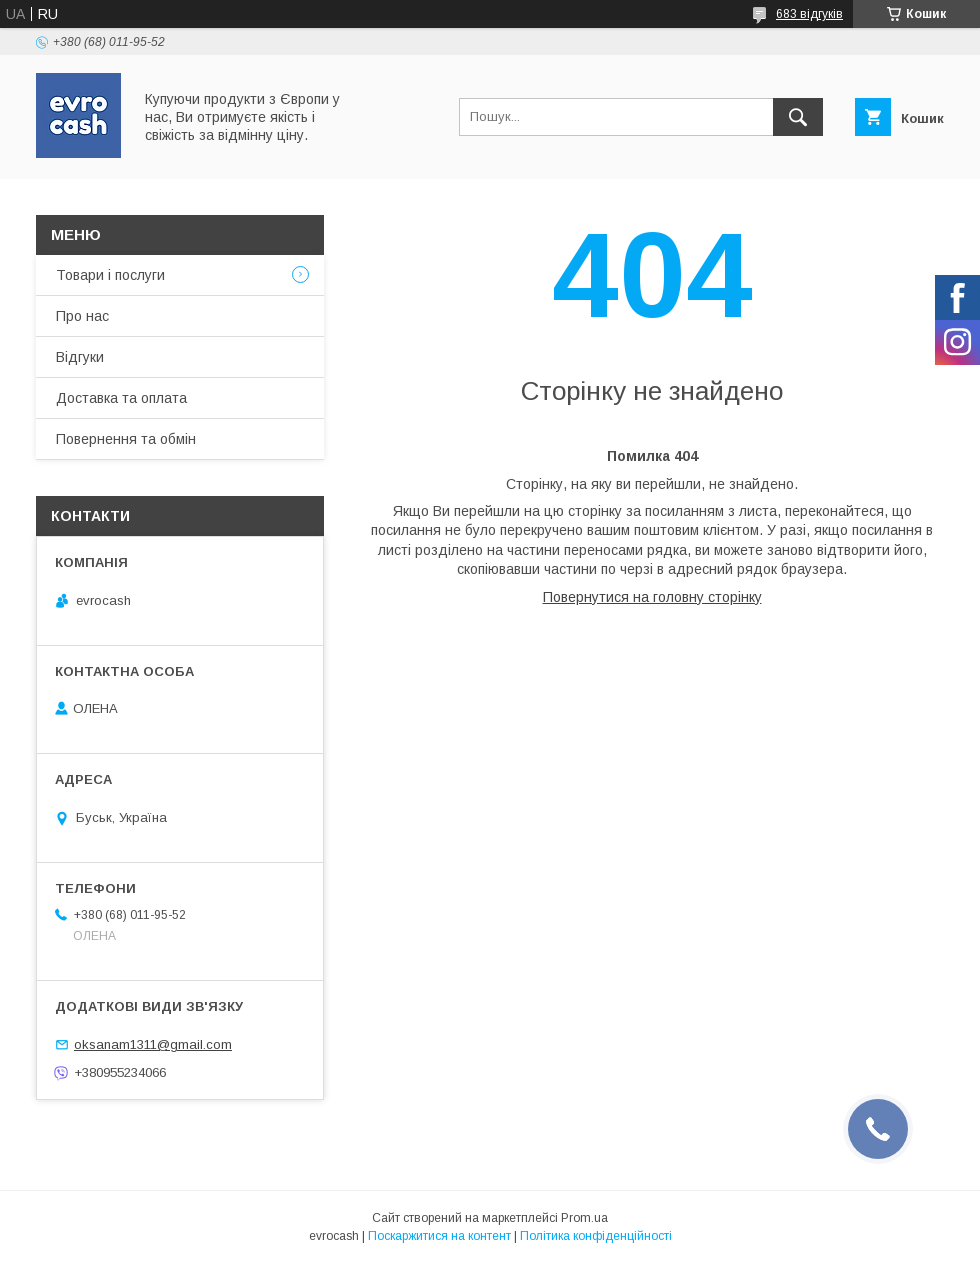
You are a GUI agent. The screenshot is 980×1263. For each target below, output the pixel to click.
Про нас (82, 316)
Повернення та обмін (126, 439)
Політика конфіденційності (596, 1236)
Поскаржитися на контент (439, 1236)
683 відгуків (809, 14)
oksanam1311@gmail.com (153, 1044)
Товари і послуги (110, 275)
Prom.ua (584, 1218)
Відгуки (80, 357)
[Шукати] (798, 117)
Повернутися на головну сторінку (652, 597)
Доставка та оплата (121, 398)
